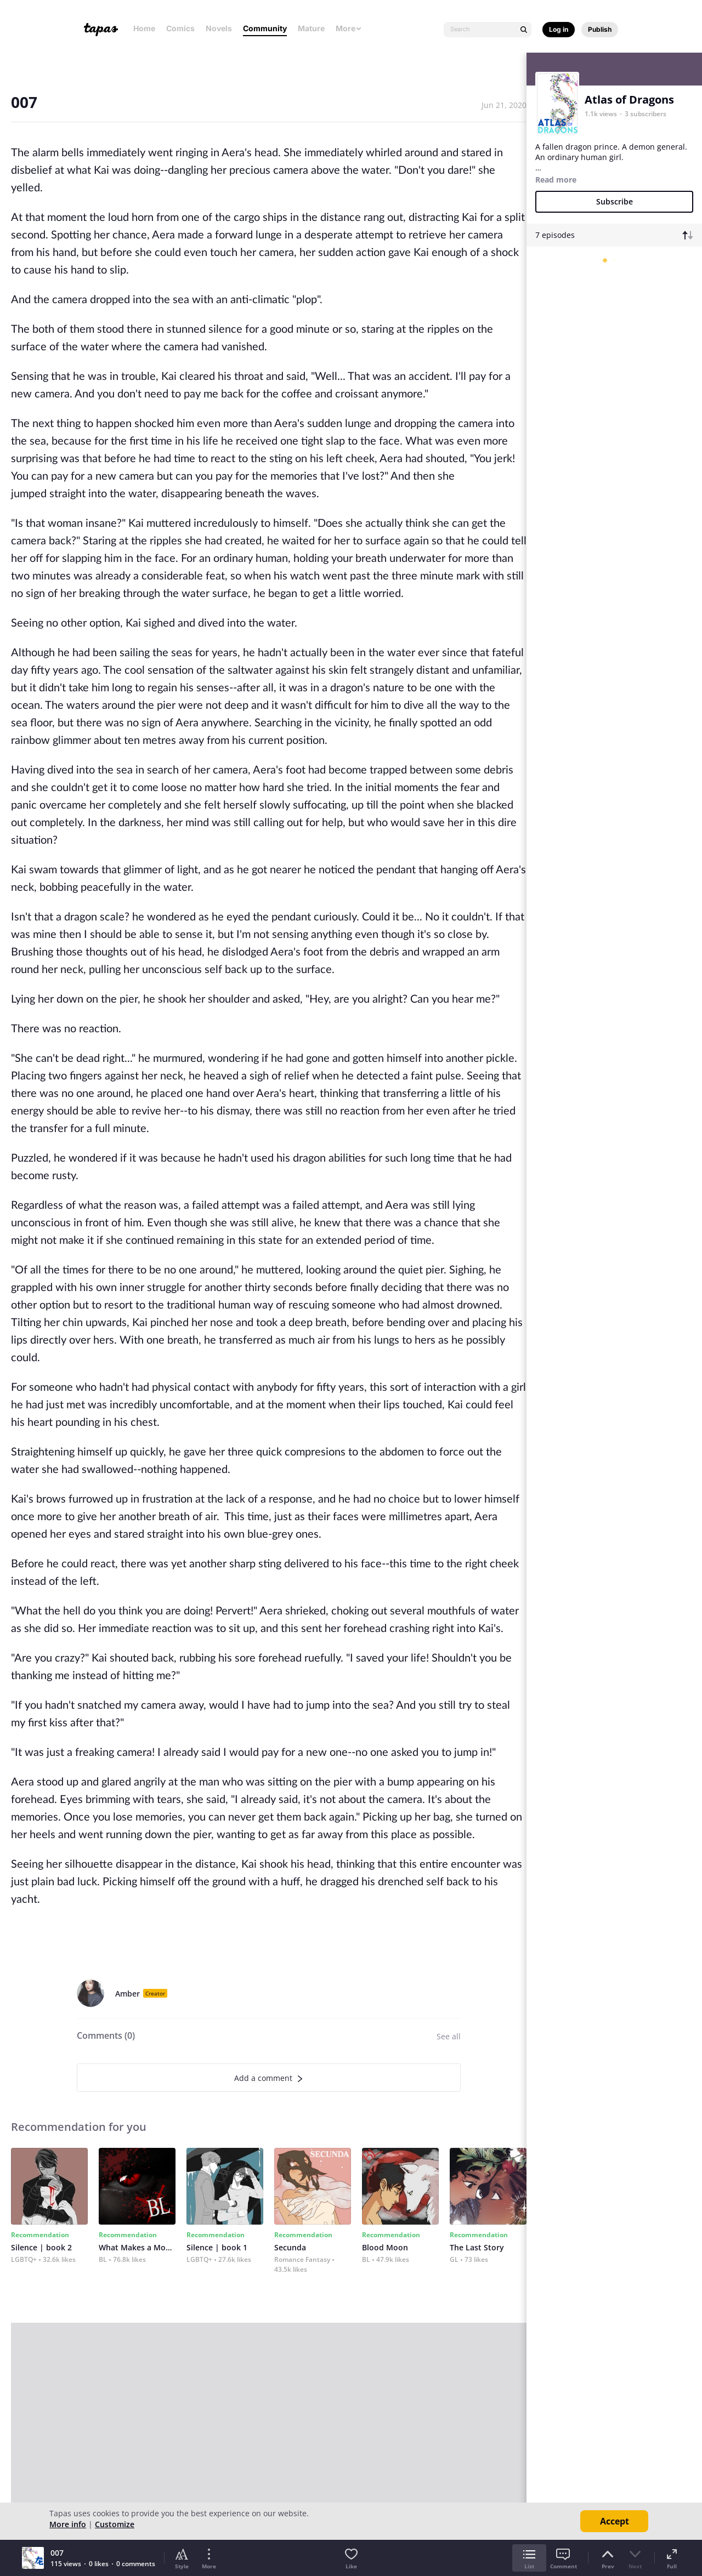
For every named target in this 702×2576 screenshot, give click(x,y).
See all (449, 2036)
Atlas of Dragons (629, 99)
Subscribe (614, 201)
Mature (311, 28)
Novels (219, 28)
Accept (614, 2521)
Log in (558, 29)
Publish (600, 29)
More (349, 28)
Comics (180, 28)
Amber (127, 1993)
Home (144, 28)
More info (67, 2524)
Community (265, 28)
